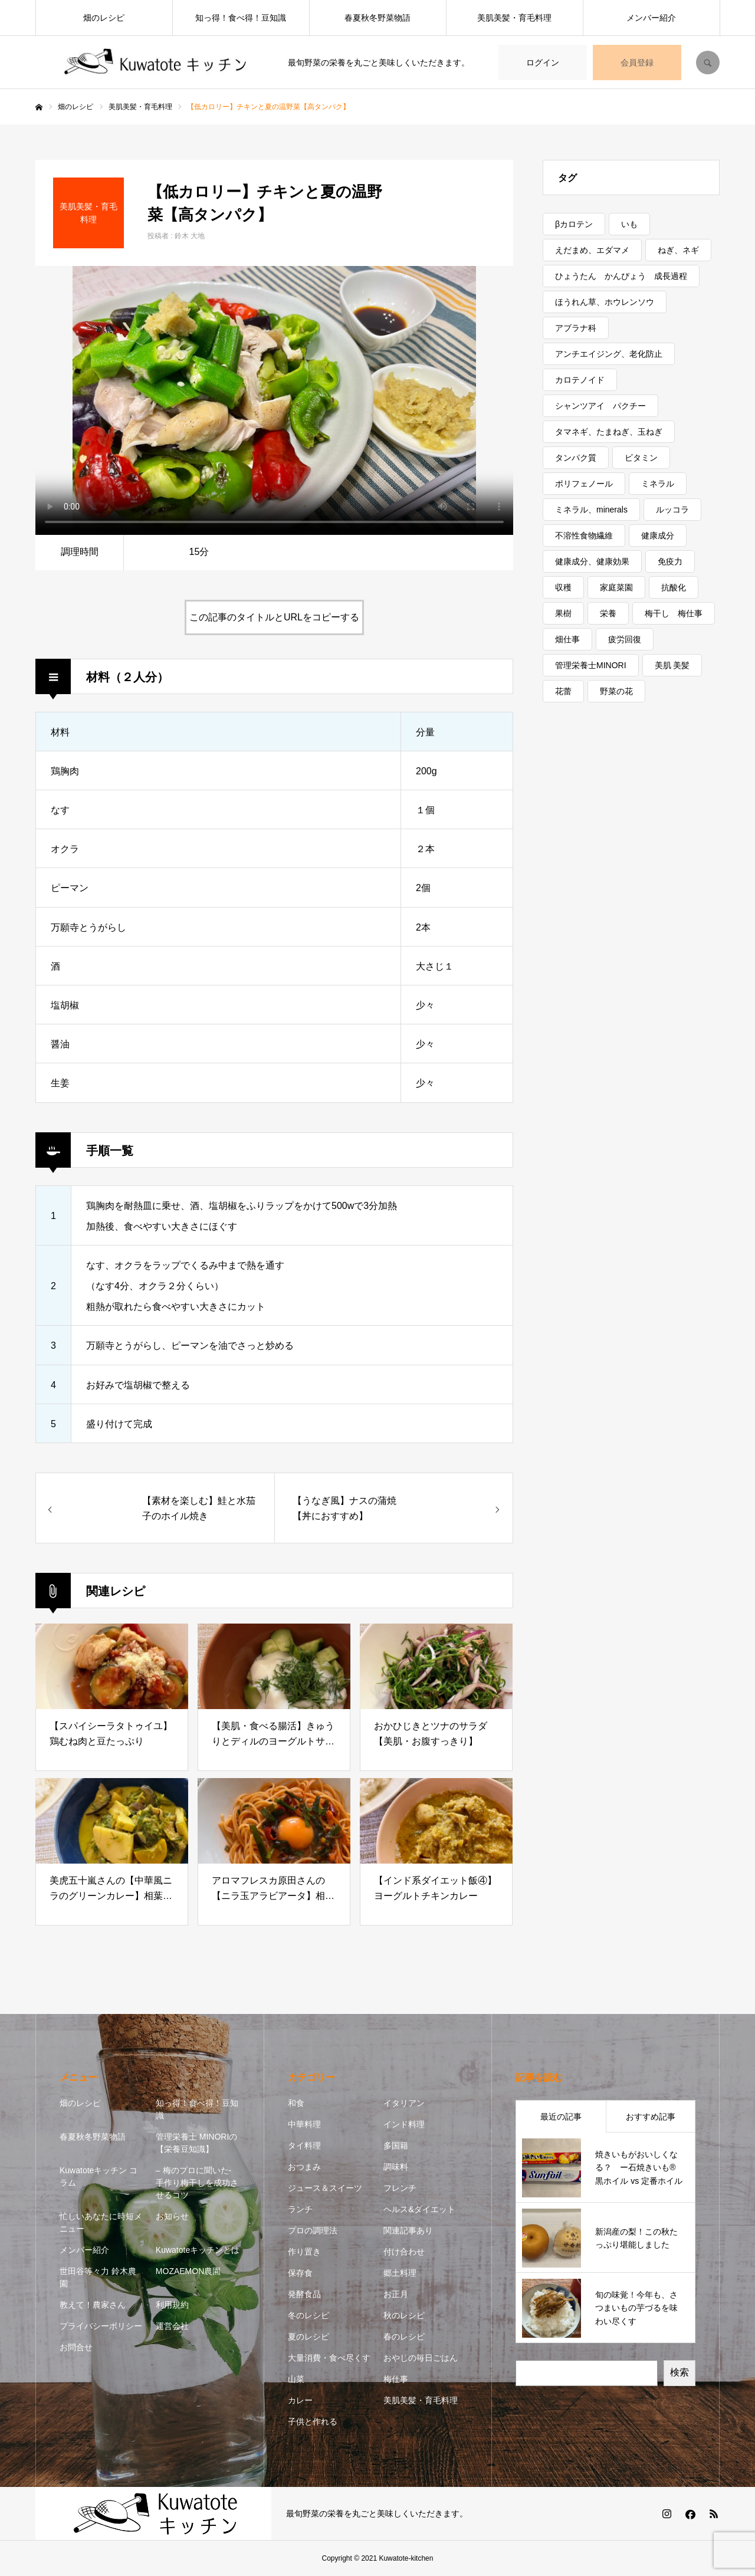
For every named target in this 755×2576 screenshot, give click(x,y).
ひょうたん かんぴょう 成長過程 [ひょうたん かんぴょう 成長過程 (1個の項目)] (621, 276)
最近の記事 (561, 2116)
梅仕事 (395, 2379)
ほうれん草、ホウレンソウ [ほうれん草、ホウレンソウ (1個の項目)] (604, 302)
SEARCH (708, 62)
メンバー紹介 (651, 17)
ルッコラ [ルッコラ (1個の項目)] (672, 509)
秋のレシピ (404, 2315)
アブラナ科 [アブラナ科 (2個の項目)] (575, 328)
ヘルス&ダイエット (419, 2209)
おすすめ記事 (650, 2116)
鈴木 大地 (190, 236)
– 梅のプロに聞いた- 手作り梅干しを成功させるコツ (197, 2183)
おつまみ (304, 2166)
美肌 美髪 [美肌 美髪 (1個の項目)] (672, 665)
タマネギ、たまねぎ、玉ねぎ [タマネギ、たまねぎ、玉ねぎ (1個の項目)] (608, 431)
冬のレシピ (308, 2315)
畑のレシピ (103, 17)
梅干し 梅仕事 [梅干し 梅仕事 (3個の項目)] (674, 613)
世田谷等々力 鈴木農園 (98, 2277)
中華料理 (304, 2124)
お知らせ (172, 2216)
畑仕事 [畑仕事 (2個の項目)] (567, 639)
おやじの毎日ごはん (420, 2358)
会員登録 (637, 62)
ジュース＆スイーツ (325, 2188)
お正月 (395, 2294)
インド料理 (404, 2124)
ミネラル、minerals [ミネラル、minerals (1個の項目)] (591, 509)
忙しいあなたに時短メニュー (101, 2222)
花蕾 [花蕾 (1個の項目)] (563, 691)
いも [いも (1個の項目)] (629, 224)
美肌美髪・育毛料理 (514, 17)
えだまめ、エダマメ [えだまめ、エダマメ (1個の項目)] (592, 250)
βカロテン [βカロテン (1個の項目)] (574, 224)
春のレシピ (404, 2336)
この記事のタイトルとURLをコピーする (274, 617)
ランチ (300, 2209)
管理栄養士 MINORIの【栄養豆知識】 (196, 2143)
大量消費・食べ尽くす (329, 2358)
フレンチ (399, 2188)
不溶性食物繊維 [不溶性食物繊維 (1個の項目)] (584, 535)
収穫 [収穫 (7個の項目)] (563, 587)
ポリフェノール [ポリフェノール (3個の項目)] (584, 483)
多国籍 (395, 2145)
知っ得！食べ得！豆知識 (240, 17)
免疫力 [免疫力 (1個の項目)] (670, 561)
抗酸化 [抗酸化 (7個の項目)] (673, 587)
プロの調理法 (312, 2230)
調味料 (395, 2166)
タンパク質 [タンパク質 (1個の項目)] (575, 457)
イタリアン (404, 2103)
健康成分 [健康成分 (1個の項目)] (657, 535)
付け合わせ (404, 2251)
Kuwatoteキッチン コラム (98, 2176)
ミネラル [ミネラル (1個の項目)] (657, 483)
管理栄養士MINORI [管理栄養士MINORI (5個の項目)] (590, 665)
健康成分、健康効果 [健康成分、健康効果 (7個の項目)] (592, 561)
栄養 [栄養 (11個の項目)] (608, 613)
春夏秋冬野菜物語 (377, 17)
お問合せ (76, 2347)
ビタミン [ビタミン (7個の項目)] (641, 457)
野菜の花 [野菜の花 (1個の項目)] (616, 691)
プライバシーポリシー (101, 2326)
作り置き (304, 2251)
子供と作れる (312, 2421)
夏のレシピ (308, 2336)
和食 (296, 2103)
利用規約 (172, 2304)
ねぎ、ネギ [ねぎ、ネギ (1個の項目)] (678, 250)
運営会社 (172, 2326)
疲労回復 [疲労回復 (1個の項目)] (624, 639)
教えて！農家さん (93, 2304)
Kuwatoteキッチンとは (197, 2250)
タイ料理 (304, 2145)
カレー (300, 2400)
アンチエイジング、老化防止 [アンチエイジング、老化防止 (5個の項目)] (608, 354)
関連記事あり (408, 2230)
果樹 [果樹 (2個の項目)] (563, 613)
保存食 (300, 2273)
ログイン (542, 62)
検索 (679, 2372)
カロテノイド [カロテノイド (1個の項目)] (580, 380)
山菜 (296, 2379)
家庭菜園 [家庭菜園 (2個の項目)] (616, 587)
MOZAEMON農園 (188, 2271)
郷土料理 (399, 2273)
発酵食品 (304, 2294)
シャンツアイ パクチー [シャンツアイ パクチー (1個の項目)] (600, 405)
